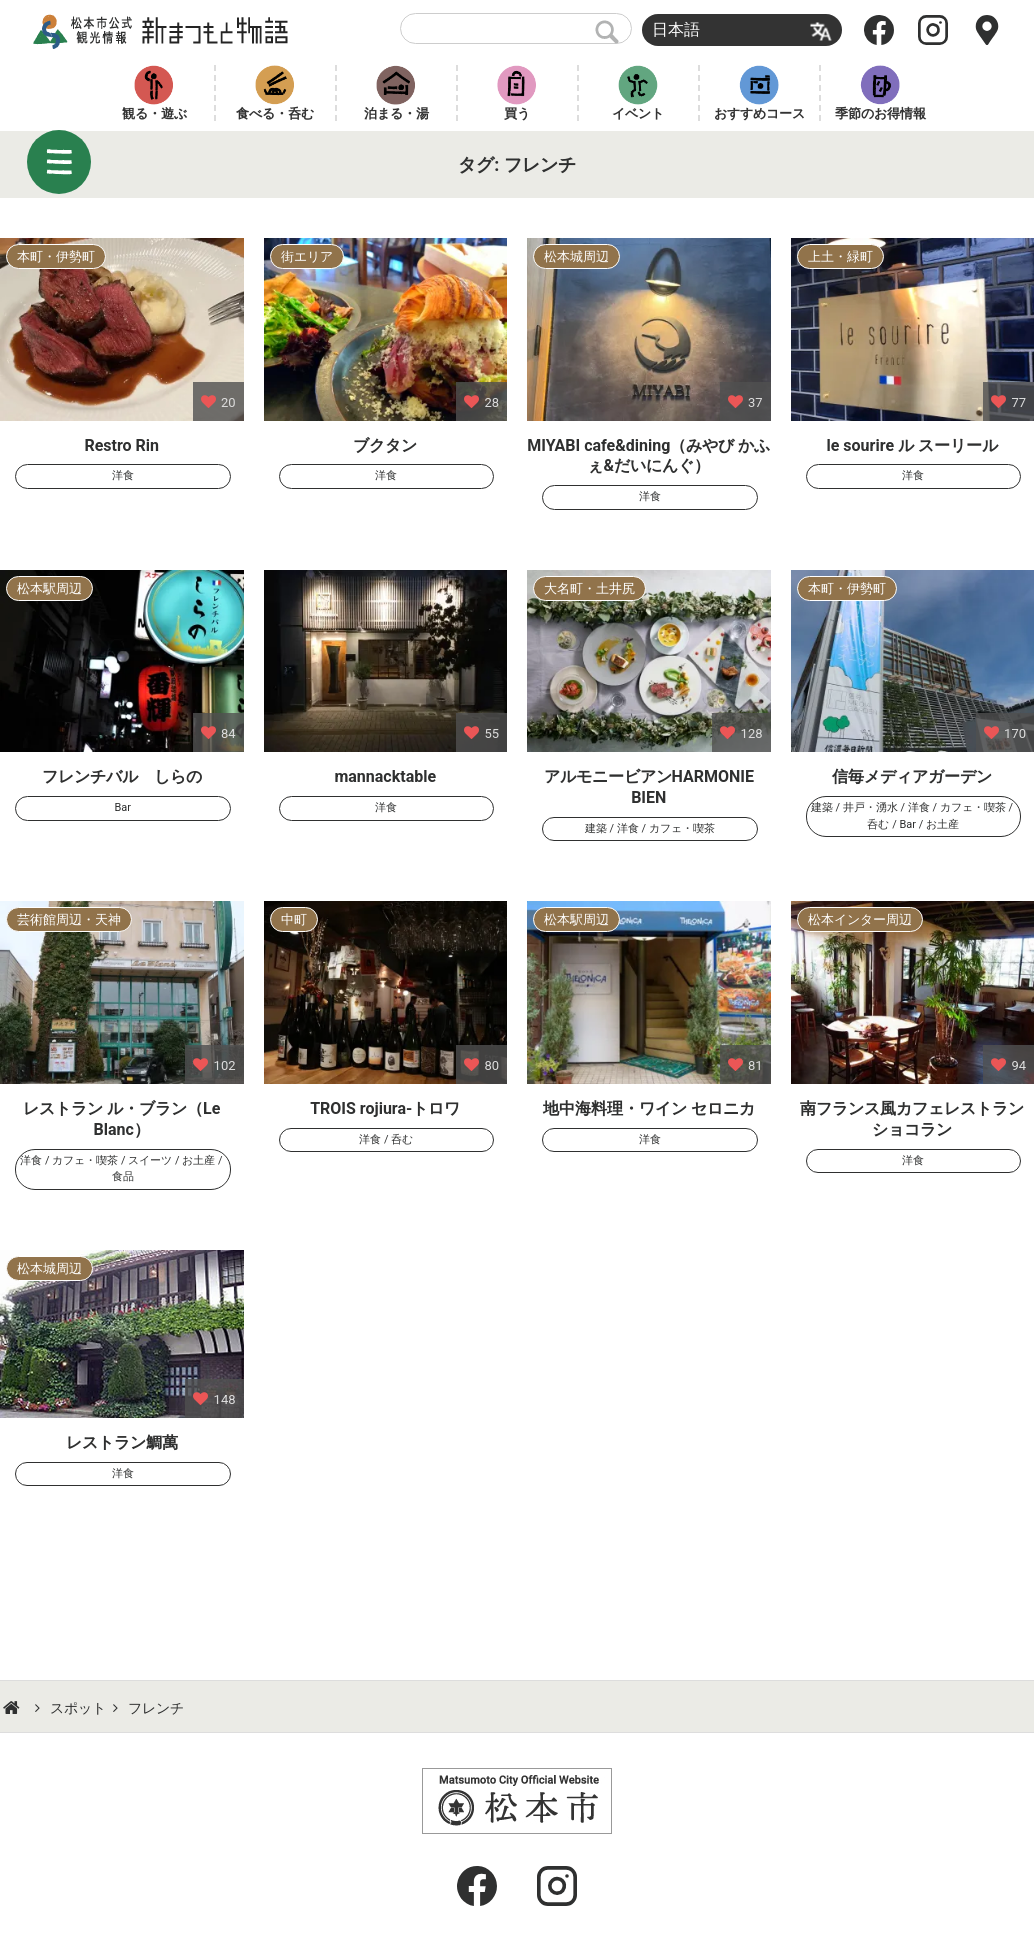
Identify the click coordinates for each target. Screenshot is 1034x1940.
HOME (14, 1708)
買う (517, 113)
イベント (638, 113)
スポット (78, 1708)
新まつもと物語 (165, 30)
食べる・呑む (275, 113)
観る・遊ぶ (154, 113)
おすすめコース (759, 113)
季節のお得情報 (880, 113)
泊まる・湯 (396, 113)
